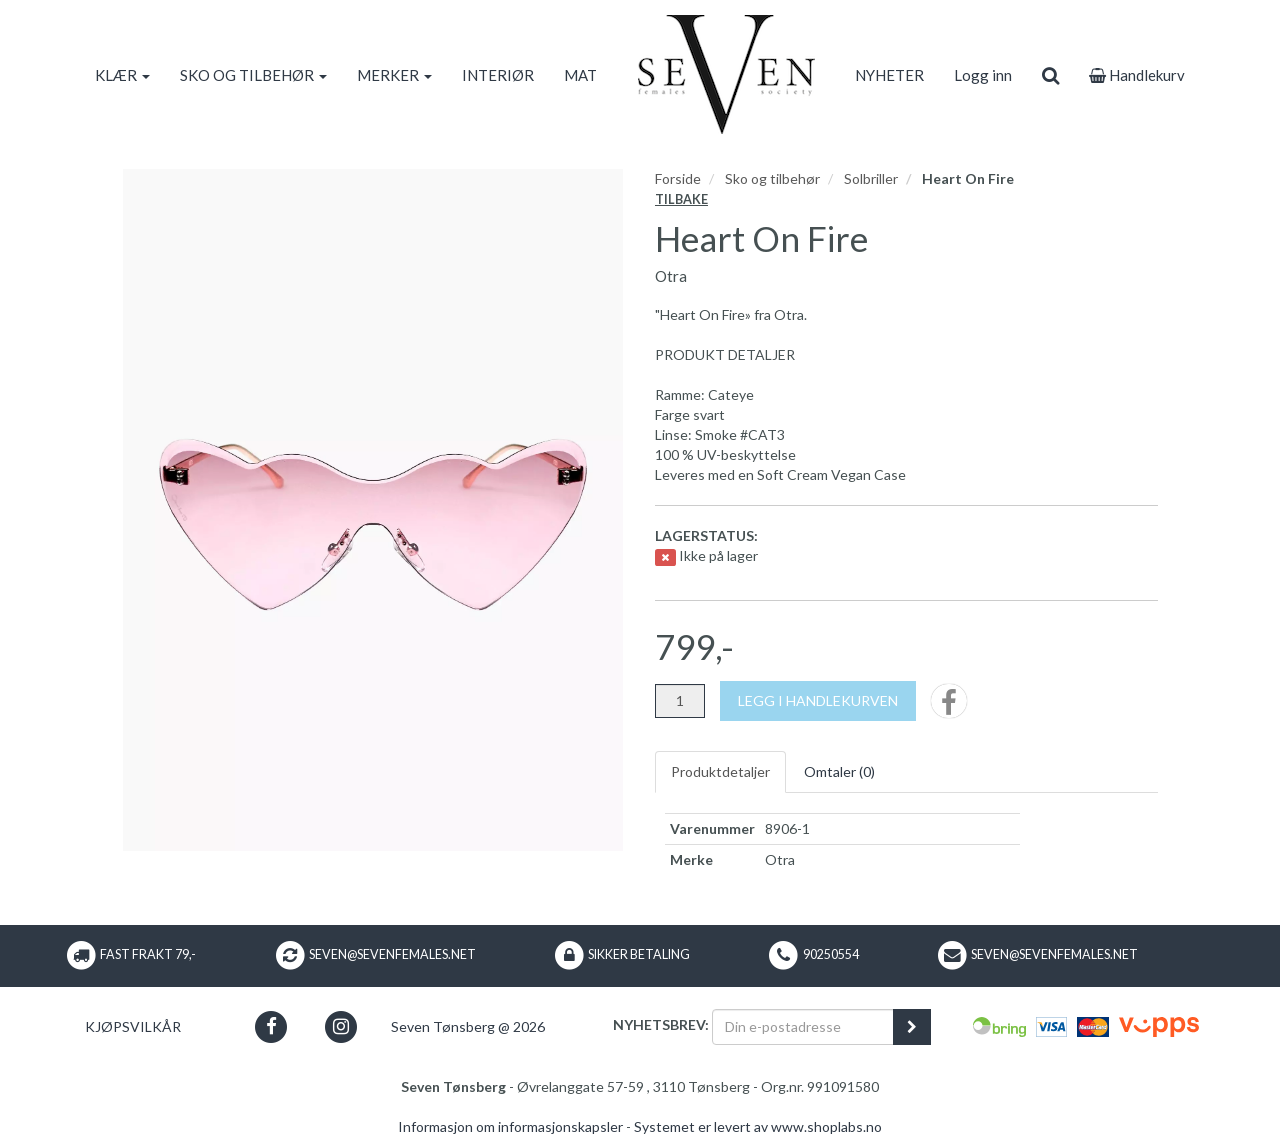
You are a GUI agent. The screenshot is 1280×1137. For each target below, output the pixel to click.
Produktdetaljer (720, 771)
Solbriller (871, 178)
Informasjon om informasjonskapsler (510, 1126)
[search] (1050, 75)
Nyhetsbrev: (661, 1024)
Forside (678, 178)
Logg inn (983, 75)
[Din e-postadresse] (803, 1027)
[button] (271, 1026)
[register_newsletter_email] (912, 1027)
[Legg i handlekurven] (818, 701)
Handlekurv (1137, 75)
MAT (580, 75)
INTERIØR (498, 75)
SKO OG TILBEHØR (253, 75)
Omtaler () (839, 771)
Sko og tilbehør (772, 178)
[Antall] (680, 701)
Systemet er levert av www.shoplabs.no (758, 1126)
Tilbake (681, 199)
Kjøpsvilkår (133, 1026)
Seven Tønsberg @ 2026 (468, 1026)
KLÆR (122, 75)
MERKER (394, 75)
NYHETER (889, 75)
